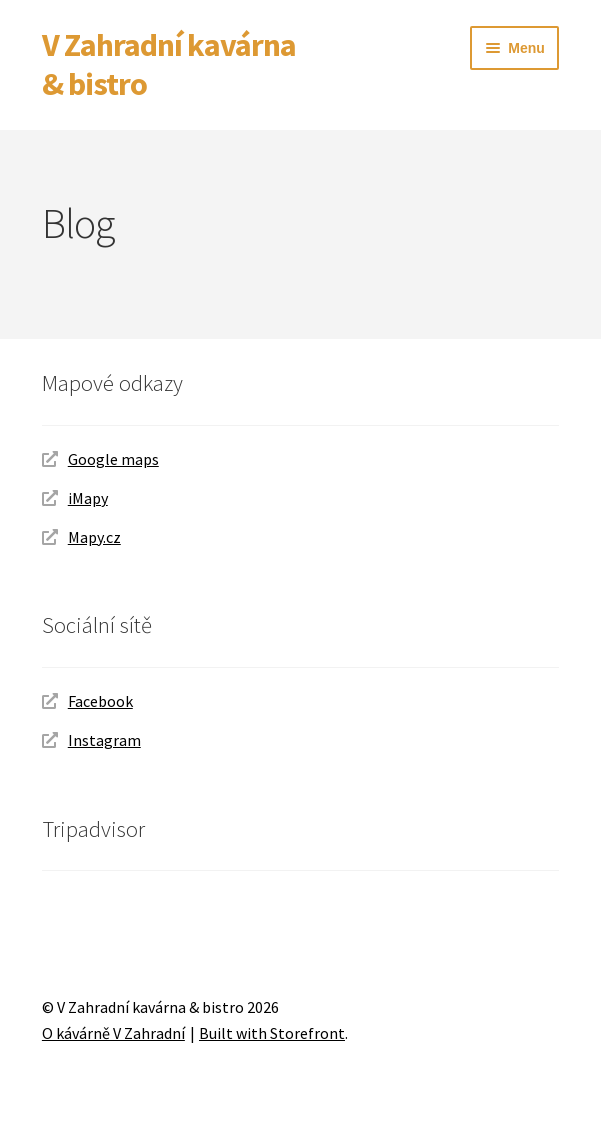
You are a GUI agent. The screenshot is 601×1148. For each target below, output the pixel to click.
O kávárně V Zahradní (113, 1033)
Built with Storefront (272, 1033)
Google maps (113, 459)
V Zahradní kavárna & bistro (169, 64)
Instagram (104, 740)
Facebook (100, 701)
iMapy (88, 498)
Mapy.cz (94, 537)
